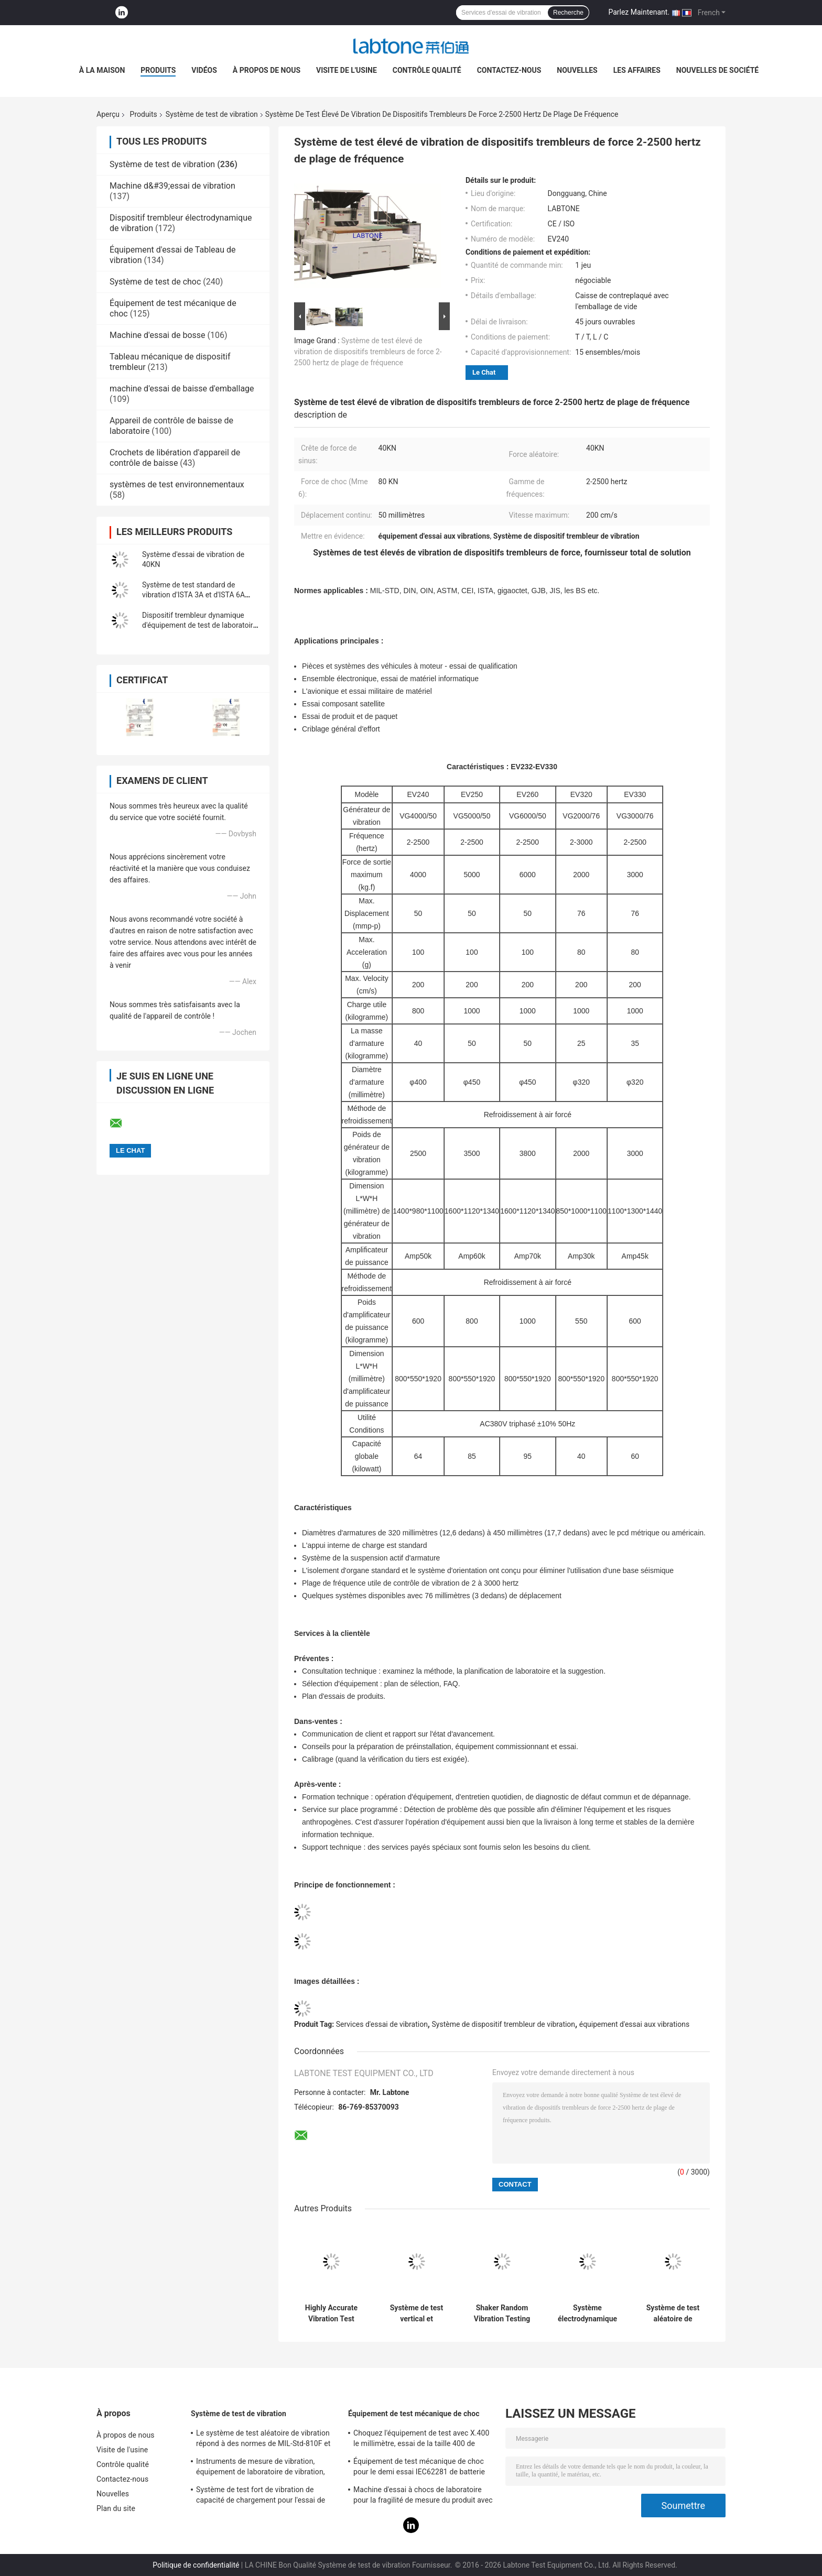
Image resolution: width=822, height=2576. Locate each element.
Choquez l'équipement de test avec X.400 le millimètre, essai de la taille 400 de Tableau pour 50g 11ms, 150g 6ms (421, 2440)
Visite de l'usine (346, 70)
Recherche (568, 12)
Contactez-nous (509, 70)
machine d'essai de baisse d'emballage (182, 389)
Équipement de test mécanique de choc (414, 2413)
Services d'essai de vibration (382, 2024)
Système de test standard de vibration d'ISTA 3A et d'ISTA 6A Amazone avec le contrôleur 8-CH (196, 595)
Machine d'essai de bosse (158, 335)
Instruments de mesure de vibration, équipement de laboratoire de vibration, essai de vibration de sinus (260, 2468)
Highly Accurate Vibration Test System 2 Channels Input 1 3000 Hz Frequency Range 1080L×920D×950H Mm (331, 2313)
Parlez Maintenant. (638, 12)
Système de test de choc (155, 282)
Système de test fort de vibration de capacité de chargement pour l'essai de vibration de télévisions (260, 2496)
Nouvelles (577, 70)
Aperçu (108, 114)
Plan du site (115, 2508)
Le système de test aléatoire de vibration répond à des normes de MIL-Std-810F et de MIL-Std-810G (263, 2440)
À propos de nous (266, 70)
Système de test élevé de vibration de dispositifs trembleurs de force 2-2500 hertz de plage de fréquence (368, 351)
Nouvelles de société (717, 70)
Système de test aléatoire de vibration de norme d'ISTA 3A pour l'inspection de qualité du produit (673, 2313)
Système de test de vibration (212, 114)
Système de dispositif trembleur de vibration (503, 2024)
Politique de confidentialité (196, 2565)
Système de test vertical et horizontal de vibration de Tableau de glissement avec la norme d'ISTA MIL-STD (416, 2313)
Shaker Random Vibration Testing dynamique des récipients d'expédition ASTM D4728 (502, 2313)
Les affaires (637, 70)
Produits (158, 70)
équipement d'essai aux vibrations (634, 2024)
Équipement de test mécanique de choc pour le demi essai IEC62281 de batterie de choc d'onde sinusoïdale (419, 2468)
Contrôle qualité (427, 70)
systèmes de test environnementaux (177, 484)
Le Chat (483, 372)
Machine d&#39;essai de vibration (172, 186)
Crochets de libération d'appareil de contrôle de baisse (175, 457)
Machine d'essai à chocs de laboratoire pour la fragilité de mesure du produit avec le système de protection (423, 2496)
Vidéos (204, 70)
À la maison (102, 70)
